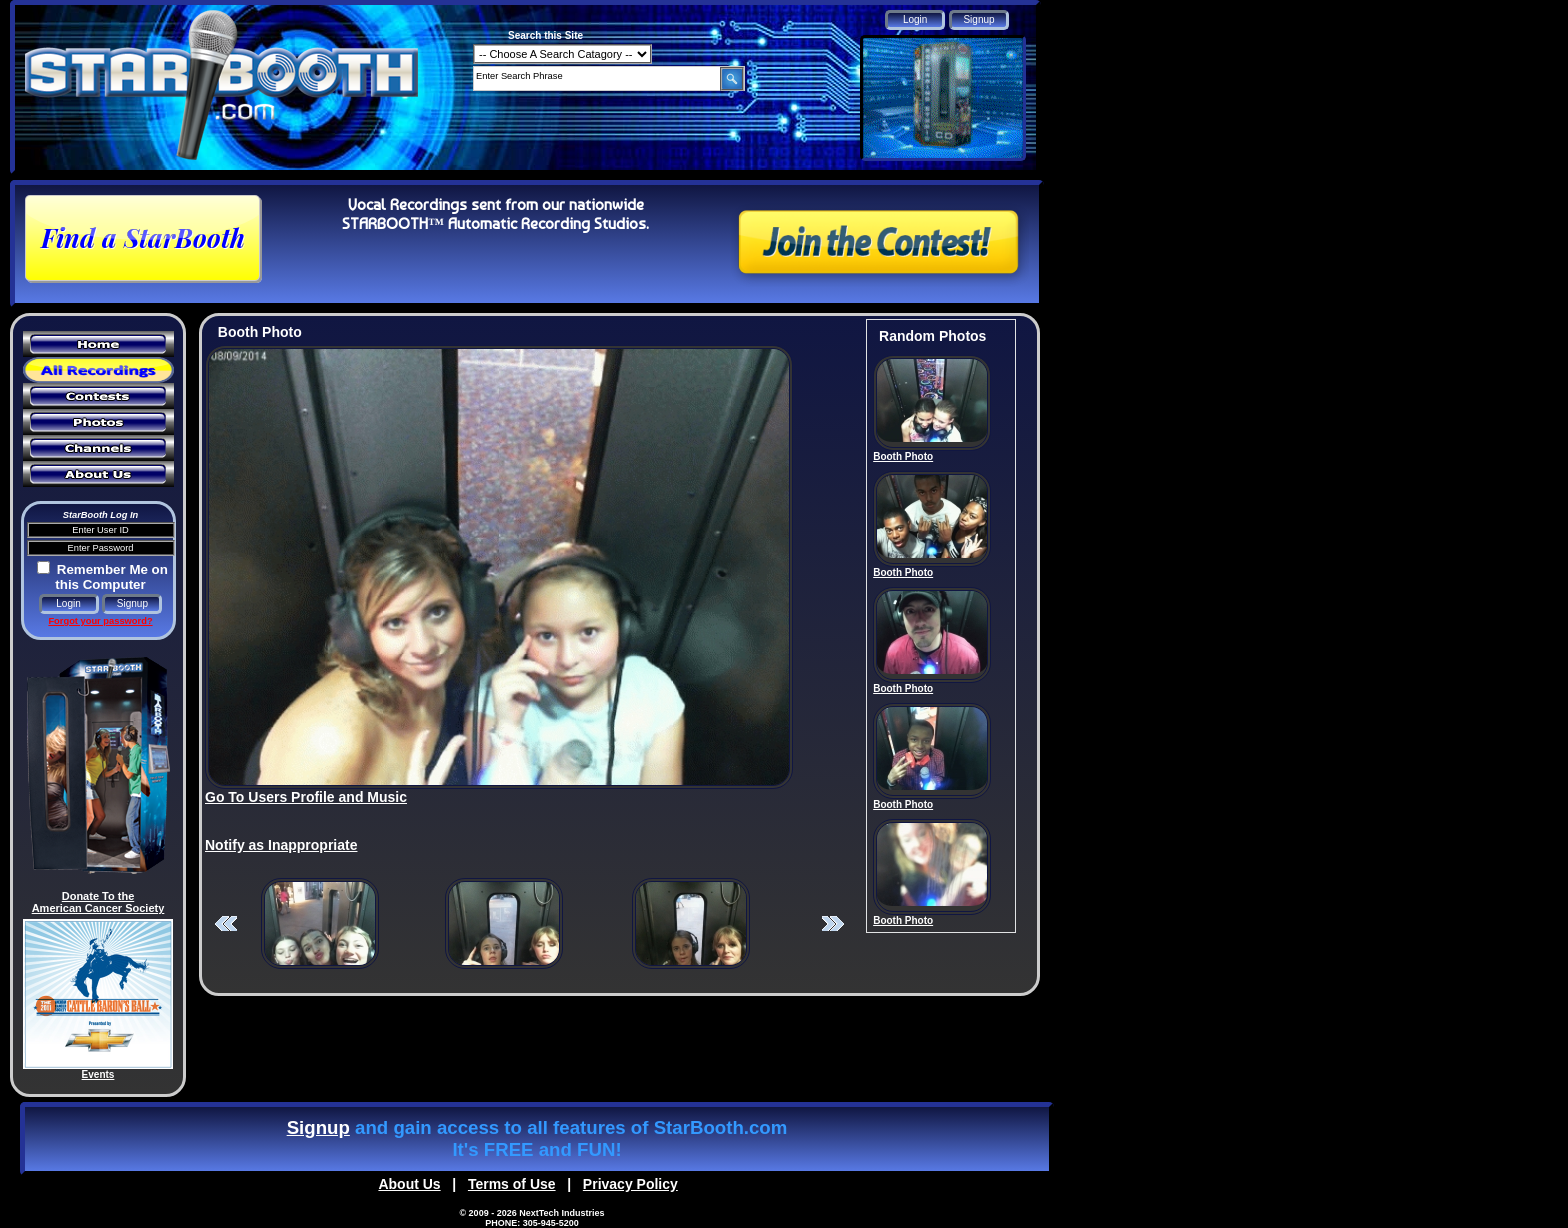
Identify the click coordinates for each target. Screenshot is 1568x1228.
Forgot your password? (100, 621)
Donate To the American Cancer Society (98, 902)
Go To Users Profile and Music (306, 797)
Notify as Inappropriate (281, 845)
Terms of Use (512, 1184)
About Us (409, 1184)
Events (98, 1074)
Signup (318, 1127)
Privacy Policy (630, 1184)
